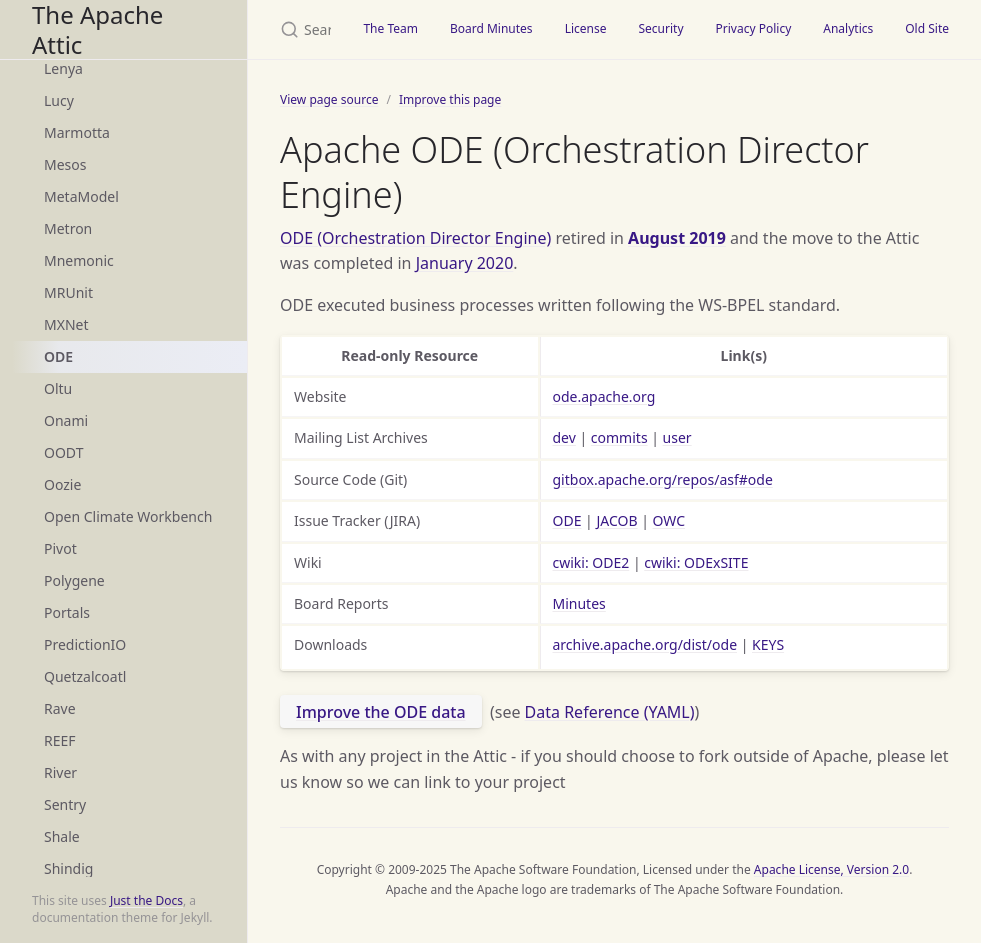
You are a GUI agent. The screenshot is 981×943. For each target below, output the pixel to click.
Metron (68, 228)
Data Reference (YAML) (610, 712)
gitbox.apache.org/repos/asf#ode (663, 479)
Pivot (60, 548)
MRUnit (68, 292)
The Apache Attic (97, 29)
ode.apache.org (604, 396)
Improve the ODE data (381, 712)
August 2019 (677, 238)
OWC (669, 520)
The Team (390, 28)
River (60, 772)
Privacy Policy (754, 28)
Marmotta (77, 132)
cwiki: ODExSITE (696, 562)
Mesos (65, 164)
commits (619, 437)
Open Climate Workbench (128, 516)
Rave (60, 708)
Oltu (58, 388)
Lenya (63, 68)
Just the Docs (146, 900)
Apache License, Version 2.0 (831, 869)
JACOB (616, 520)
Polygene (74, 580)
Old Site (927, 28)
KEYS (768, 644)
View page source (329, 99)
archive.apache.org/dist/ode (645, 644)
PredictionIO (85, 644)
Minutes (579, 603)
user (677, 437)
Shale (62, 836)
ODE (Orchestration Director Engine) (415, 238)
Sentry (65, 804)
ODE (58, 356)
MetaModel (81, 196)
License (586, 28)
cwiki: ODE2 (591, 562)
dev (564, 437)
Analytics (848, 28)
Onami (66, 420)
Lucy (59, 100)
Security (660, 28)
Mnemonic (79, 260)
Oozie (62, 484)
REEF (60, 740)
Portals (67, 612)
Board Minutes (491, 28)
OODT (63, 452)
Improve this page (450, 99)
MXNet (66, 324)
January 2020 (465, 263)
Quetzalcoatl (85, 676)
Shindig (68, 868)
